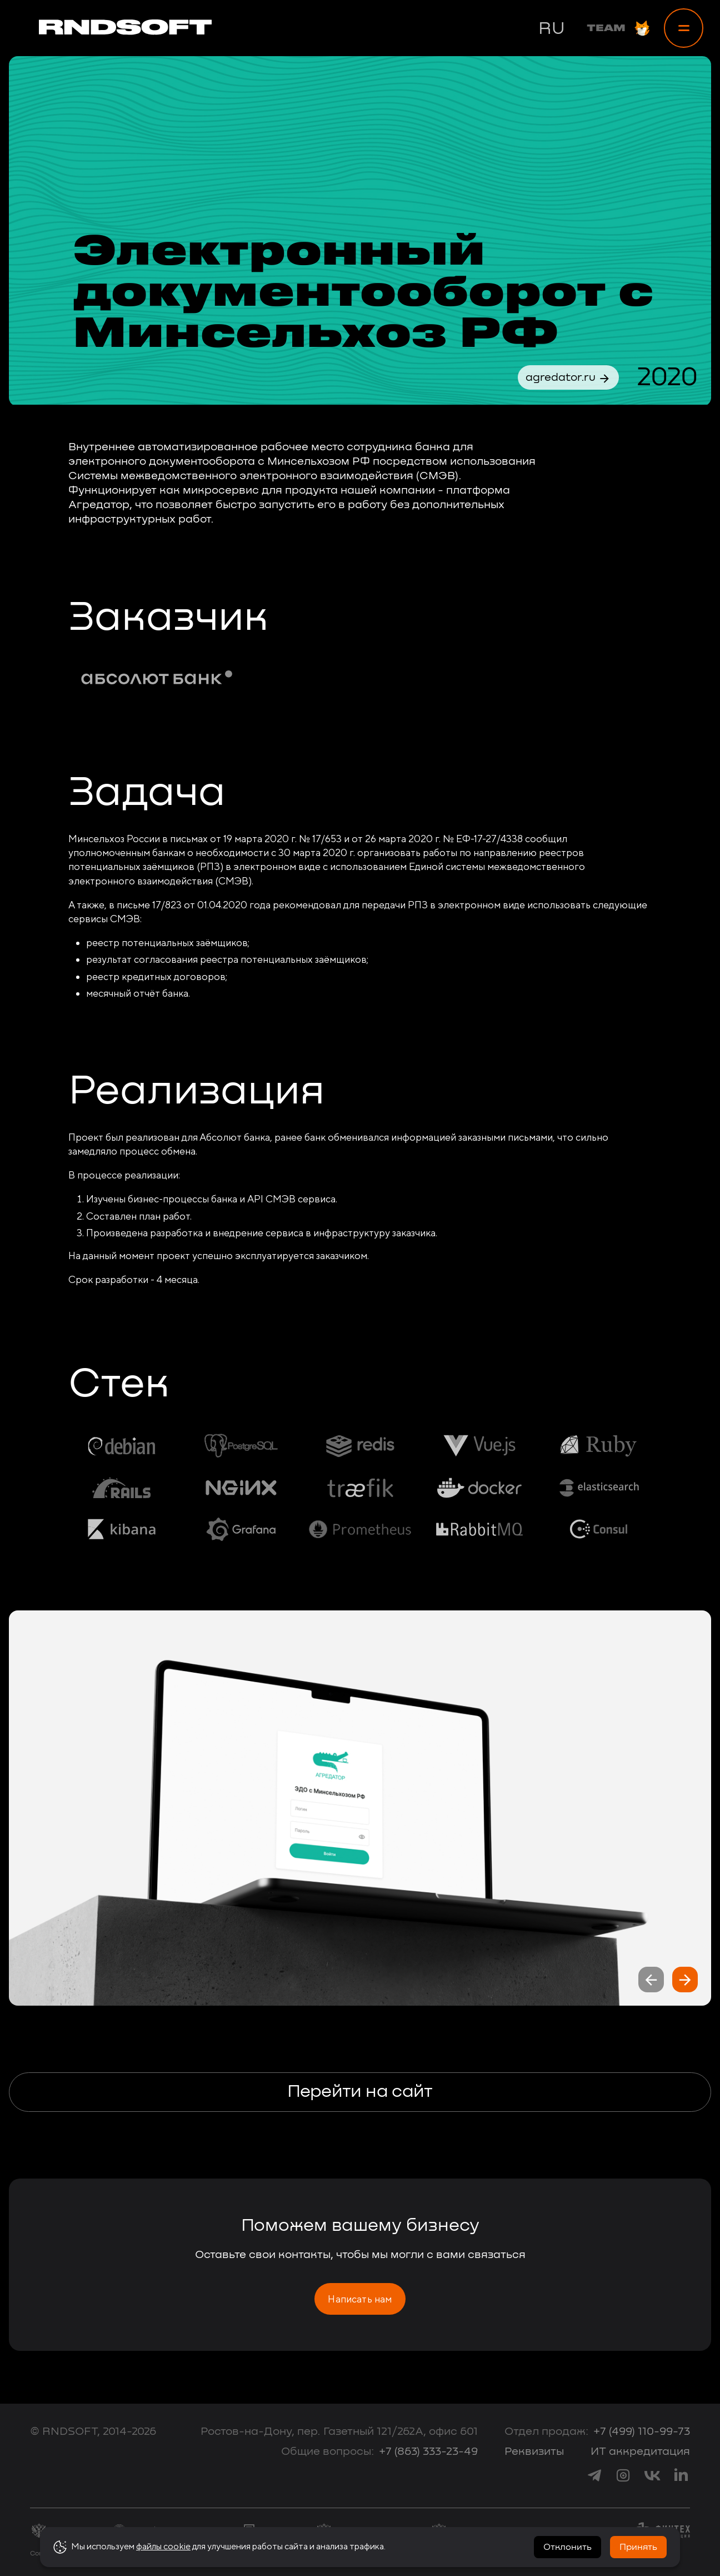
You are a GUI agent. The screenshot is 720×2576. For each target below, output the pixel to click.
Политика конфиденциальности (247, 2553)
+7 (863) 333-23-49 (428, 2451)
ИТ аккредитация (640, 2451)
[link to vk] (652, 2475)
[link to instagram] (623, 2475)
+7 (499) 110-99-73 (641, 2431)
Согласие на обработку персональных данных (108, 2553)
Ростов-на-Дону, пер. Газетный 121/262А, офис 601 (339, 2431)
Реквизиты (534, 2451)
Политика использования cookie (360, 2553)
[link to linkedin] (681, 2475)
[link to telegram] (594, 2475)
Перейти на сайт (359, 2092)
